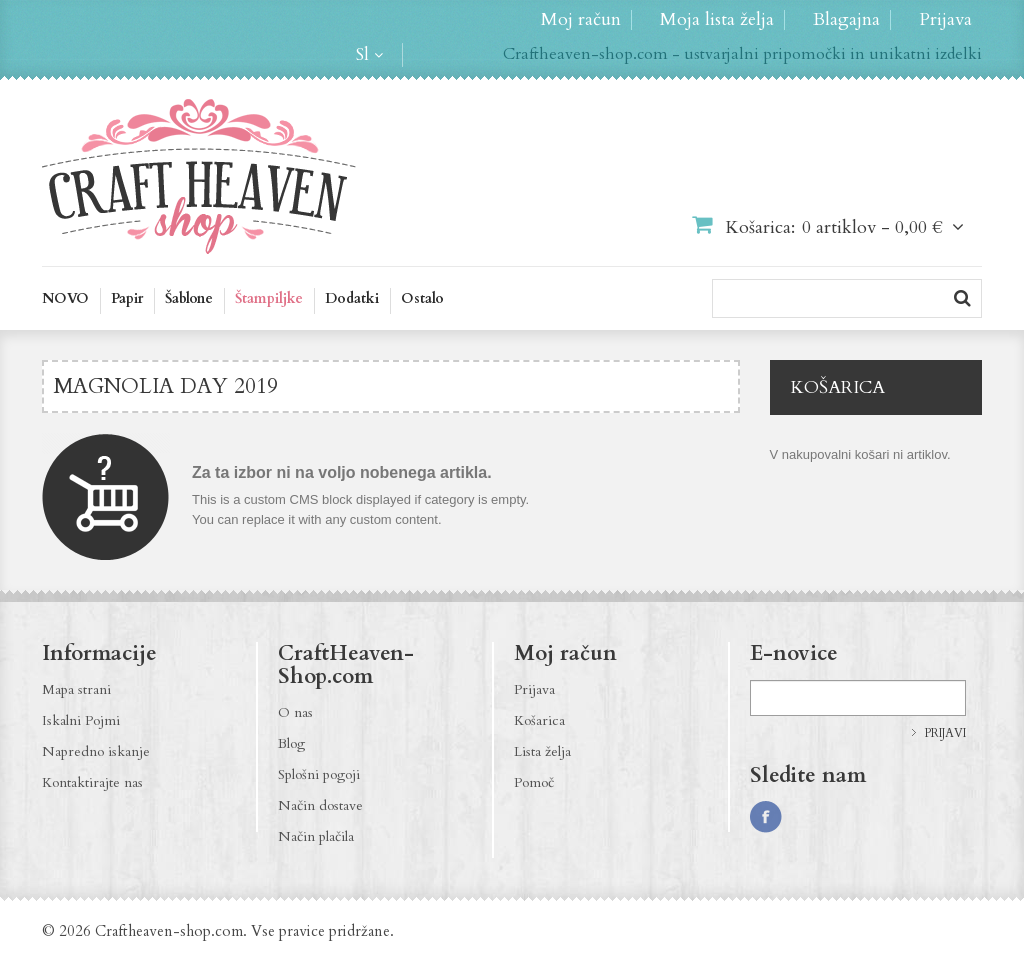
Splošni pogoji (319, 774)
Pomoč (534, 782)
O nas (295, 712)
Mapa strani (76, 689)
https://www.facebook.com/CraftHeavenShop (766, 817)
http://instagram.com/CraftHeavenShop (805, 817)
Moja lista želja (717, 20)
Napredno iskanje (96, 751)
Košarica (539, 720)
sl (362, 55)
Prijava (945, 20)
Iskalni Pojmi (81, 720)
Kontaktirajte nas (92, 782)
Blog (291, 743)
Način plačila (316, 836)
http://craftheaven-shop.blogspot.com (883, 817)
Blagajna (846, 20)
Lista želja (542, 751)
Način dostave (320, 805)
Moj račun (581, 20)
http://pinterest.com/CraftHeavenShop (844, 817)
